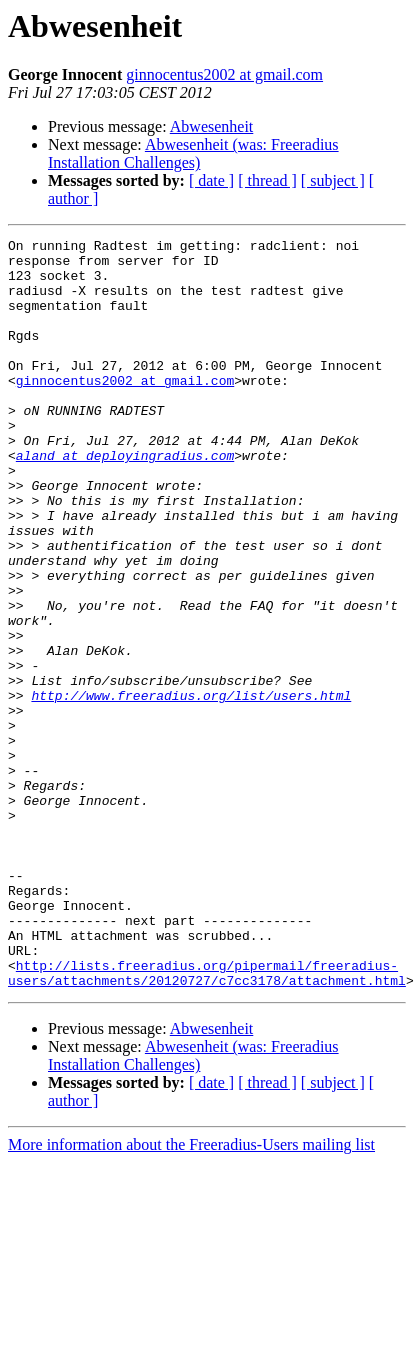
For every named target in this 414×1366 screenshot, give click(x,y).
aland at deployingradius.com (125, 500)
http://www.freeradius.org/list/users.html (191, 788)
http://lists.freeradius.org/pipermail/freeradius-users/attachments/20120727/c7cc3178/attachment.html (207, 1121)
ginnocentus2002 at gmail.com (224, 74)
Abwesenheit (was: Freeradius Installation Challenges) (193, 153)
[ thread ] (267, 180)
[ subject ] (333, 180)
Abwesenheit (212, 126)
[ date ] (211, 180)
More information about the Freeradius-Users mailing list (191, 1294)
